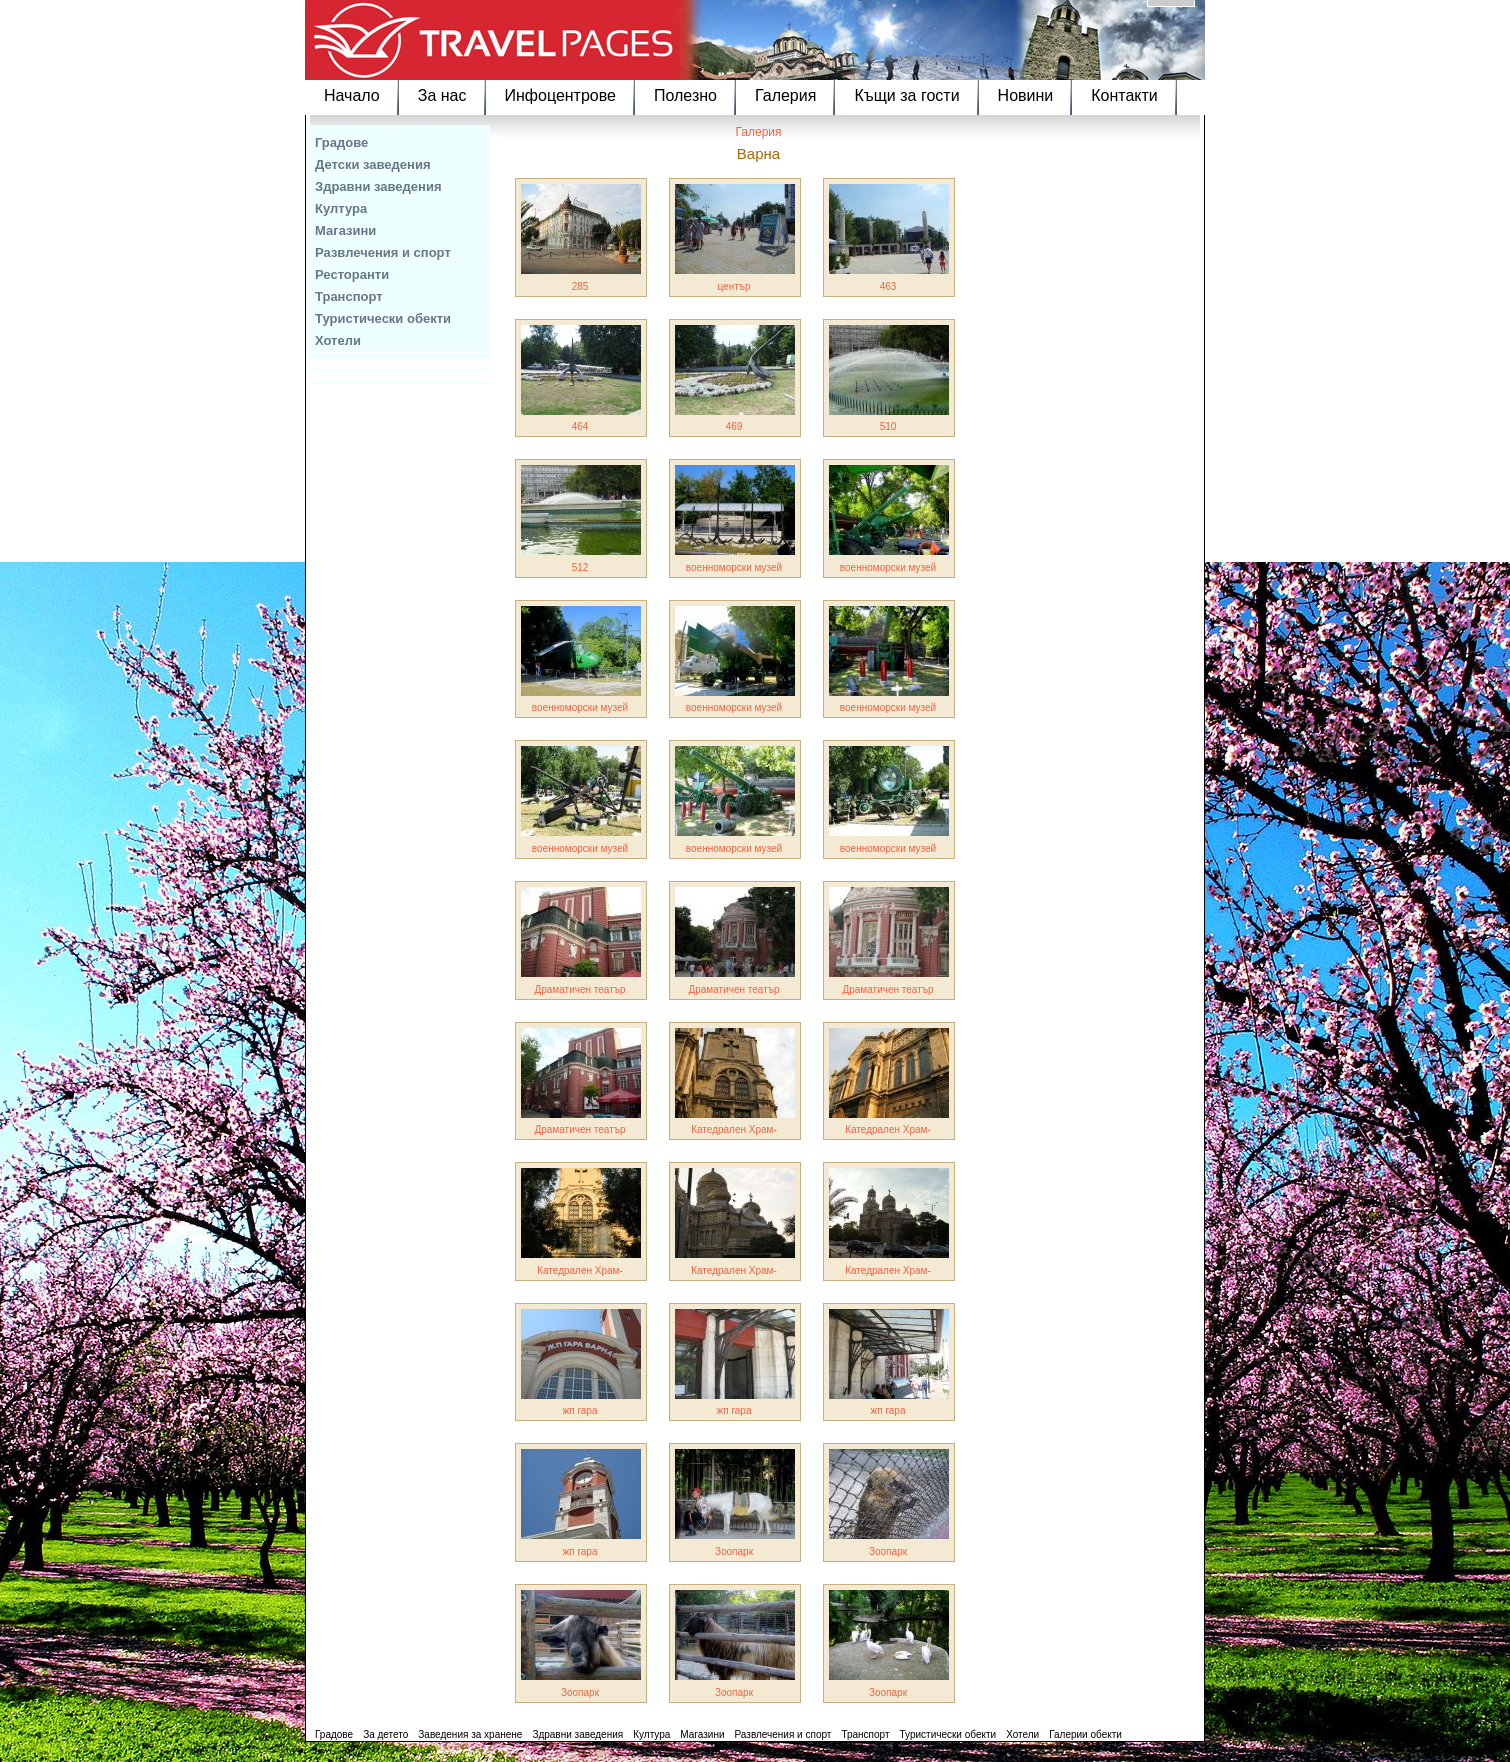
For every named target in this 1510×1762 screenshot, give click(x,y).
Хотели (338, 340)
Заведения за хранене (470, 1734)
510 (888, 426)
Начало (352, 95)
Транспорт (349, 296)
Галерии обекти (1085, 1734)
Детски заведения (373, 164)
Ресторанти (352, 274)
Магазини (345, 230)
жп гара (580, 1410)
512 (580, 567)
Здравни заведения (378, 186)
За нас (442, 95)
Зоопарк (734, 1551)
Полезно (685, 95)
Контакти (1124, 95)
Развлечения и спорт (383, 252)
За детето (385, 1734)
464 (580, 426)
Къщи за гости (906, 95)
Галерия (785, 95)
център (733, 286)
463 (888, 286)
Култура (341, 208)
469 (734, 426)
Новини (1026, 95)
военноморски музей (734, 567)
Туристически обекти (383, 318)
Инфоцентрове (560, 95)
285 (580, 286)
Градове (341, 142)
